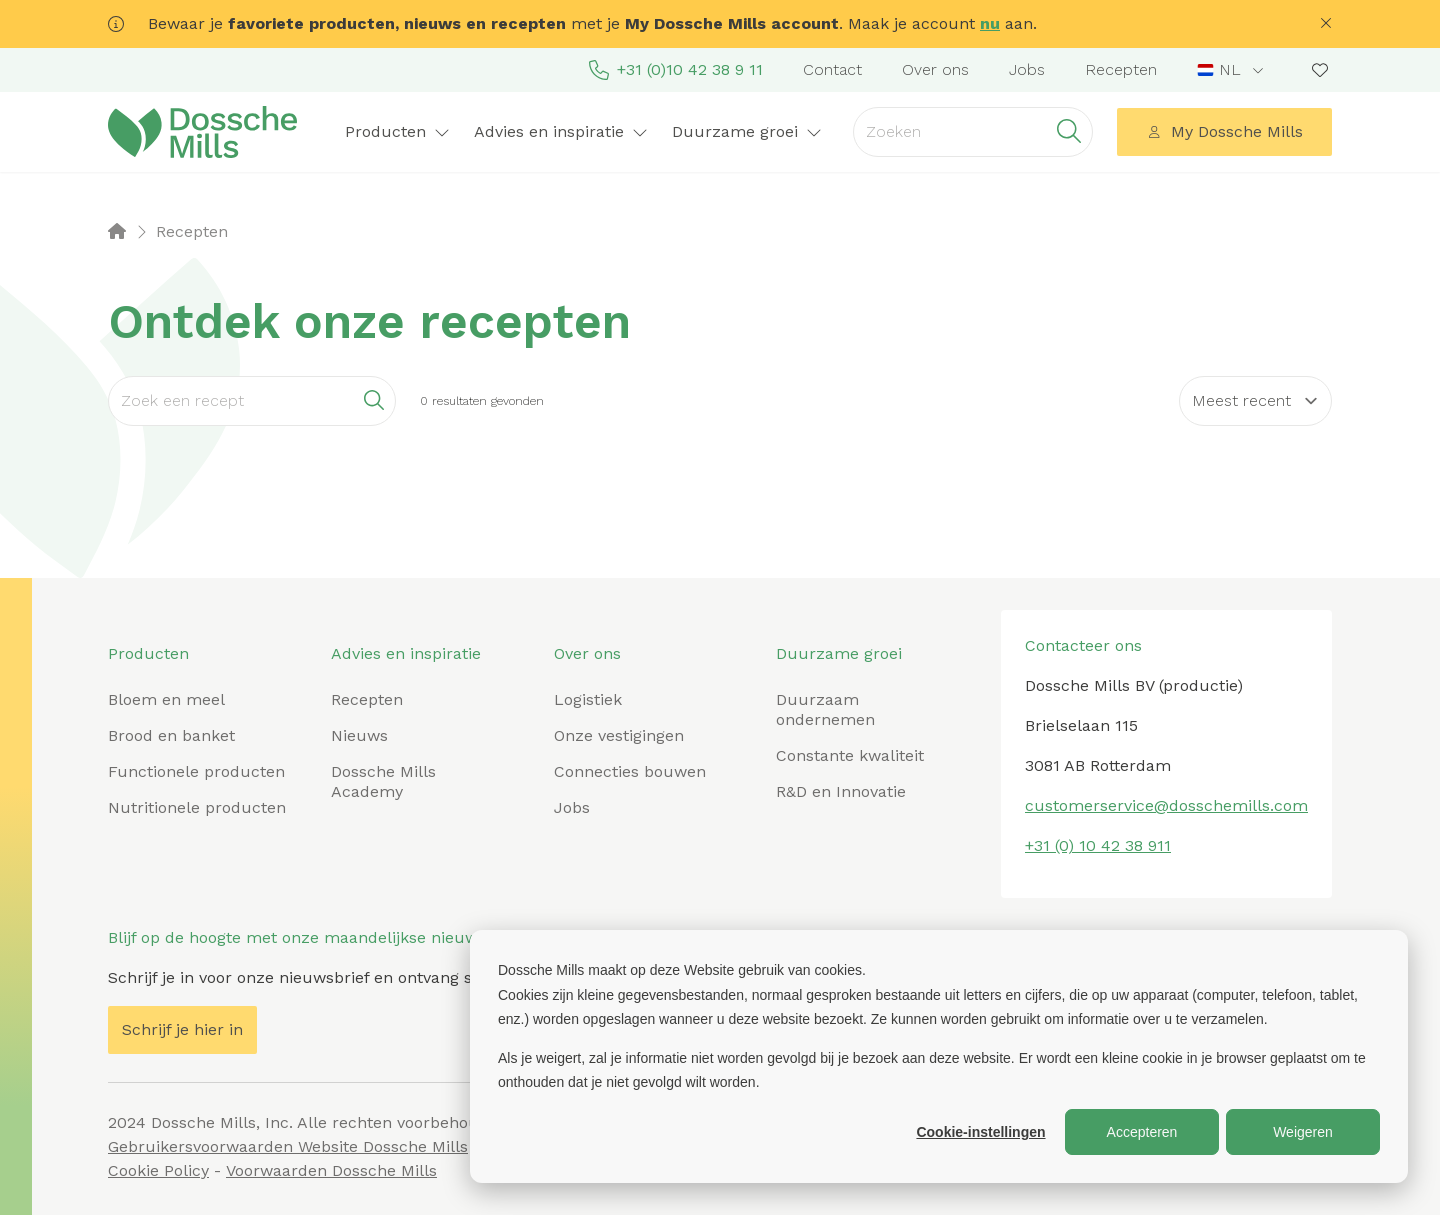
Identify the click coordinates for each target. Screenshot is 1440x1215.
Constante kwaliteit (850, 755)
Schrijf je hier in (182, 1029)
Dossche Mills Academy (383, 781)
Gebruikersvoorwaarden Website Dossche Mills (288, 1146)
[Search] (252, 401)
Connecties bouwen (630, 771)
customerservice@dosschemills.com (1166, 805)
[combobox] (1232, 70)
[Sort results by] (1255, 401)
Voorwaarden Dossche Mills (331, 1170)
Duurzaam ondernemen (825, 709)
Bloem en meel (166, 699)
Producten (397, 131)
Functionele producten (196, 771)
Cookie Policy (158, 1170)
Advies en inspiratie (561, 131)
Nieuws (359, 735)
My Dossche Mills (1225, 131)
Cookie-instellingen (980, 1132)
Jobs (1027, 69)
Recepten (1121, 69)
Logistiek (588, 699)
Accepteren (1142, 1132)
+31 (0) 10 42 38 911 (1098, 845)
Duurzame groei (747, 131)
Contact (832, 69)
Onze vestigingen (619, 735)
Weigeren (1303, 1132)
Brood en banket (171, 735)
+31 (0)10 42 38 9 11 (676, 70)
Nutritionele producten (197, 807)
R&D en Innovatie (841, 791)
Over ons (935, 69)
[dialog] (939, 1056)
